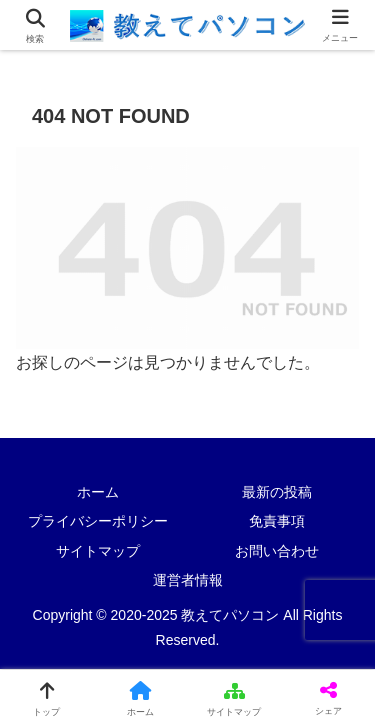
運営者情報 (188, 580)
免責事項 (277, 521)
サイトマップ (98, 551)
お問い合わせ (277, 551)
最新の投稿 (277, 492)
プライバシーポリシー (98, 521)
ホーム (98, 492)
